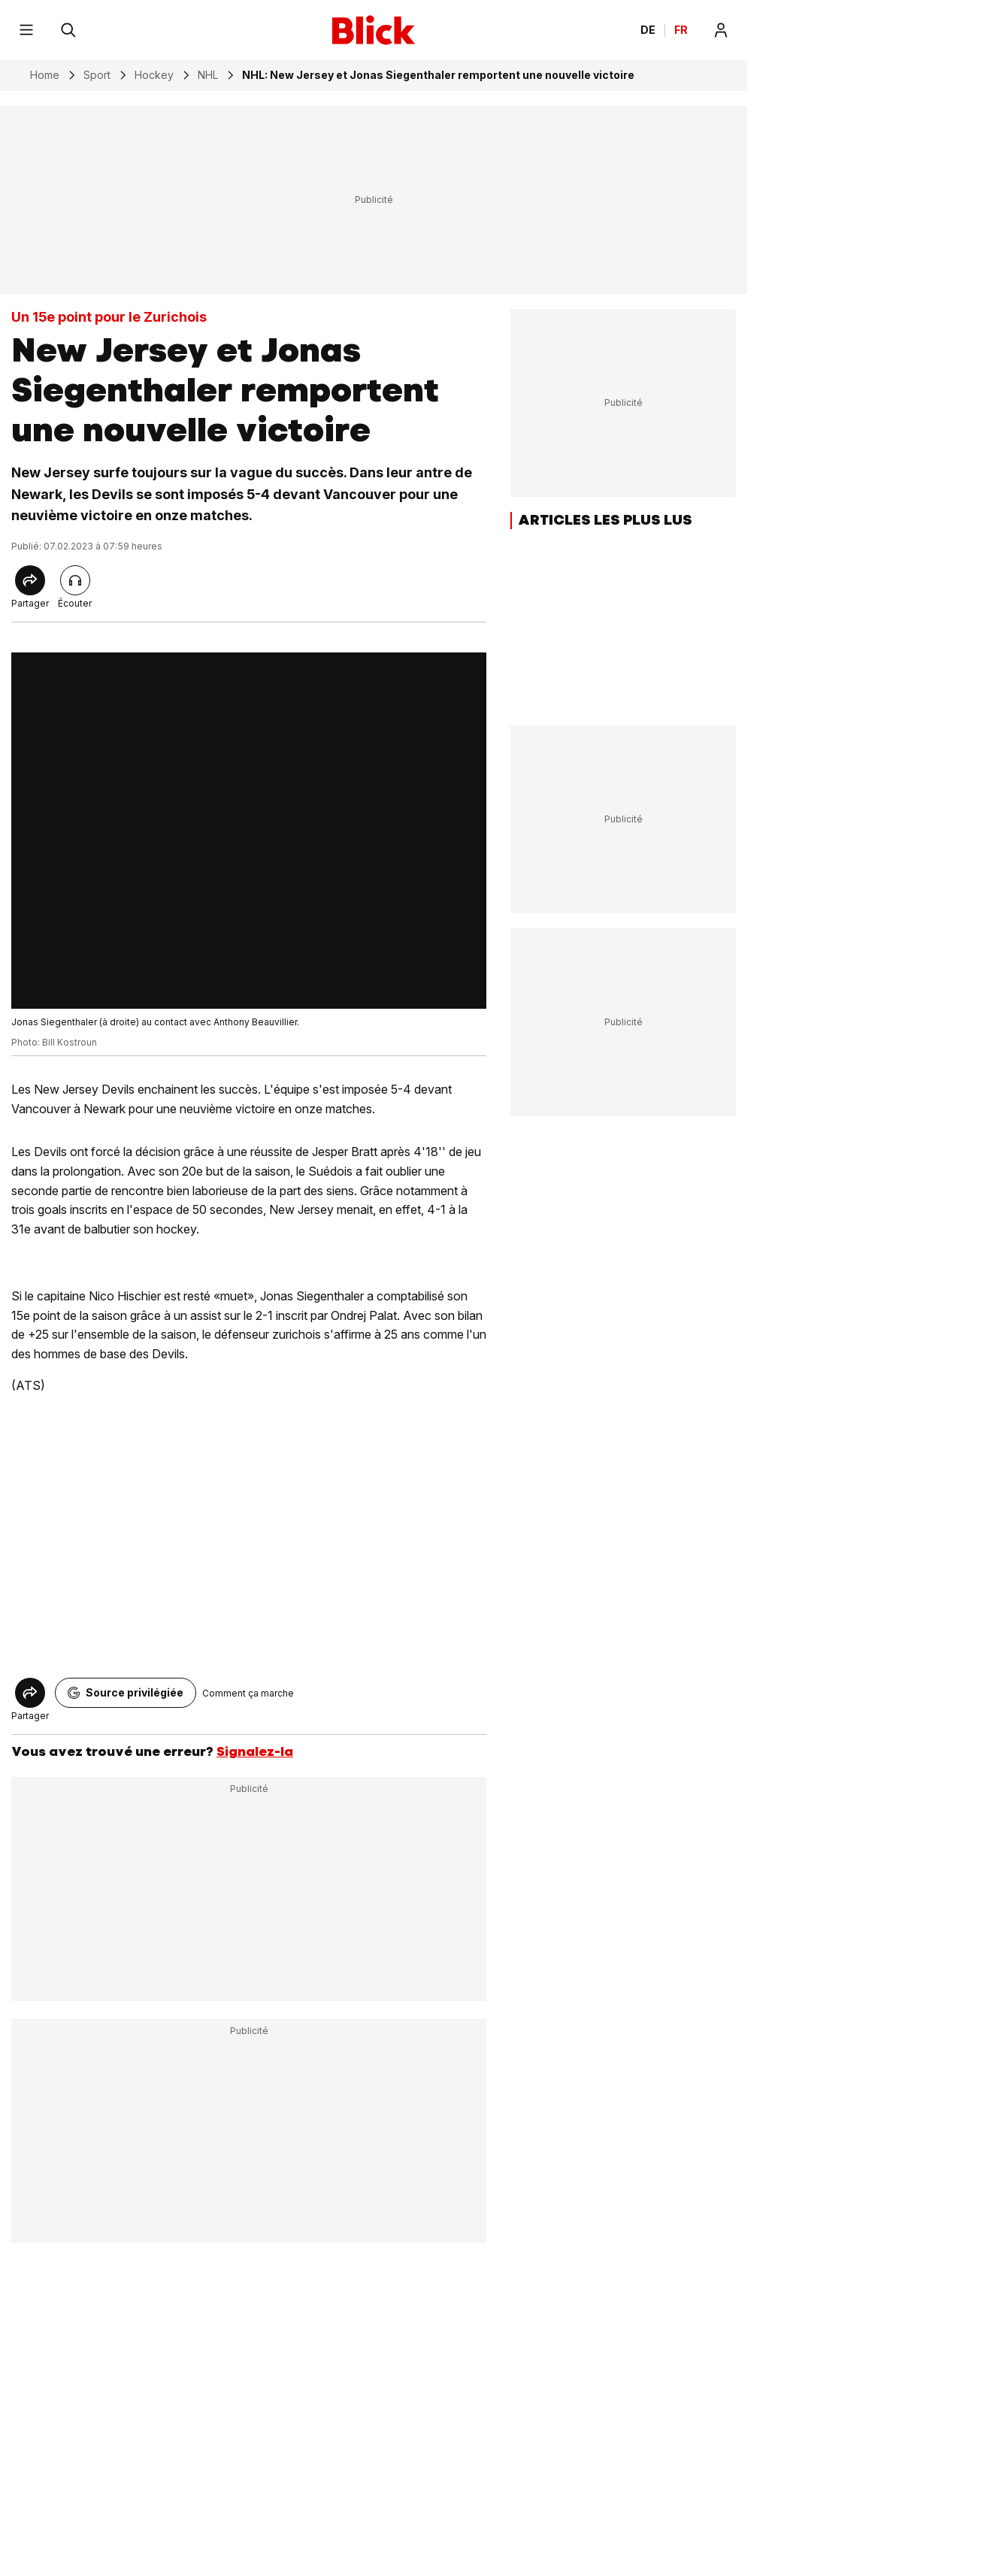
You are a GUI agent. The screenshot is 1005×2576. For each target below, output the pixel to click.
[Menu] (26, 30)
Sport (96, 75)
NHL (208, 75)
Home (44, 75)
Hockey (154, 75)
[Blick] (373, 30)
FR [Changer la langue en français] (681, 30)
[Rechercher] (68, 30)
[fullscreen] (248, 830)
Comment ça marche (248, 1693)
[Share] (30, 580)
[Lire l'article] (75, 580)
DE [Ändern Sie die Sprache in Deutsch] (647, 30)
